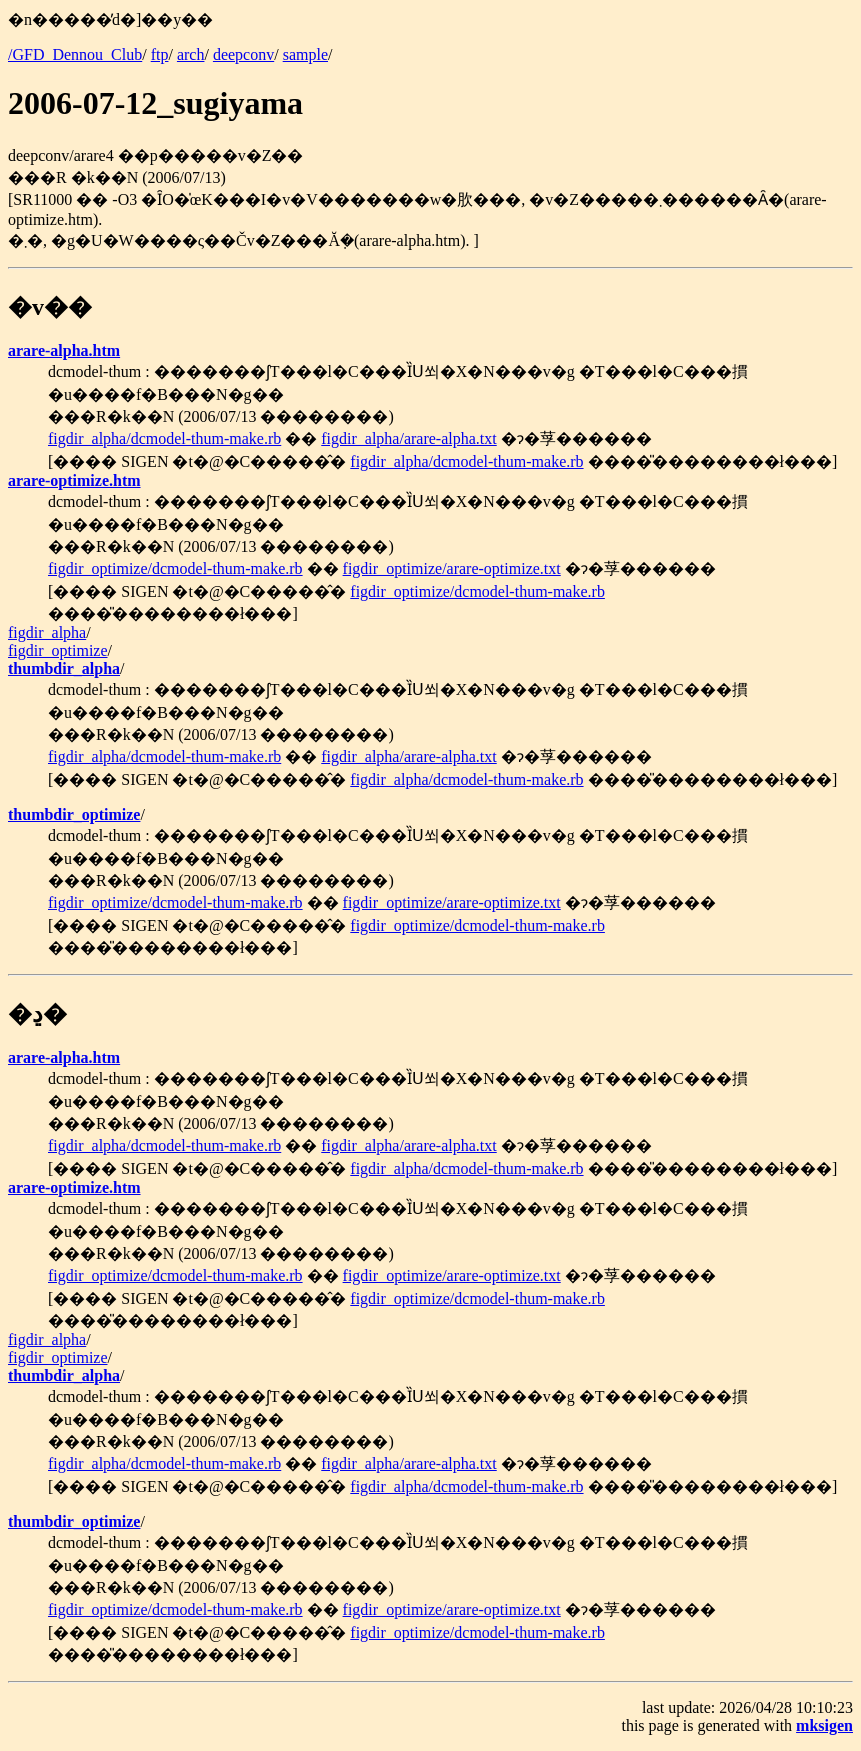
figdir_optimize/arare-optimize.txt (452, 568)
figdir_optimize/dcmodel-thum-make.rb (175, 568)
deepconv (243, 54)
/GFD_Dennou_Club (75, 54)
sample (305, 54)
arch (191, 54)
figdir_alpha (47, 632)
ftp (160, 54)
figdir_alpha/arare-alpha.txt (408, 438)
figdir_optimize (58, 650)
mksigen (824, 1725)
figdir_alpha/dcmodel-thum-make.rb (164, 438)
